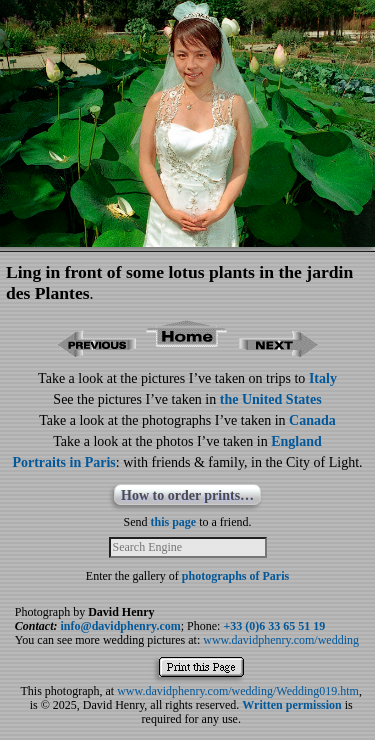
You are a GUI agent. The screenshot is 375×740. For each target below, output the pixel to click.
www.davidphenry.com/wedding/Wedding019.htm (238, 691)
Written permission (291, 705)
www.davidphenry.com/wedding (281, 640)
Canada (312, 420)
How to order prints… (187, 495)
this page (174, 522)
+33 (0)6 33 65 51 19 (274, 626)
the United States (271, 399)
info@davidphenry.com (121, 626)
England (296, 441)
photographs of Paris (235, 576)
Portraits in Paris (63, 462)
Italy (323, 378)
